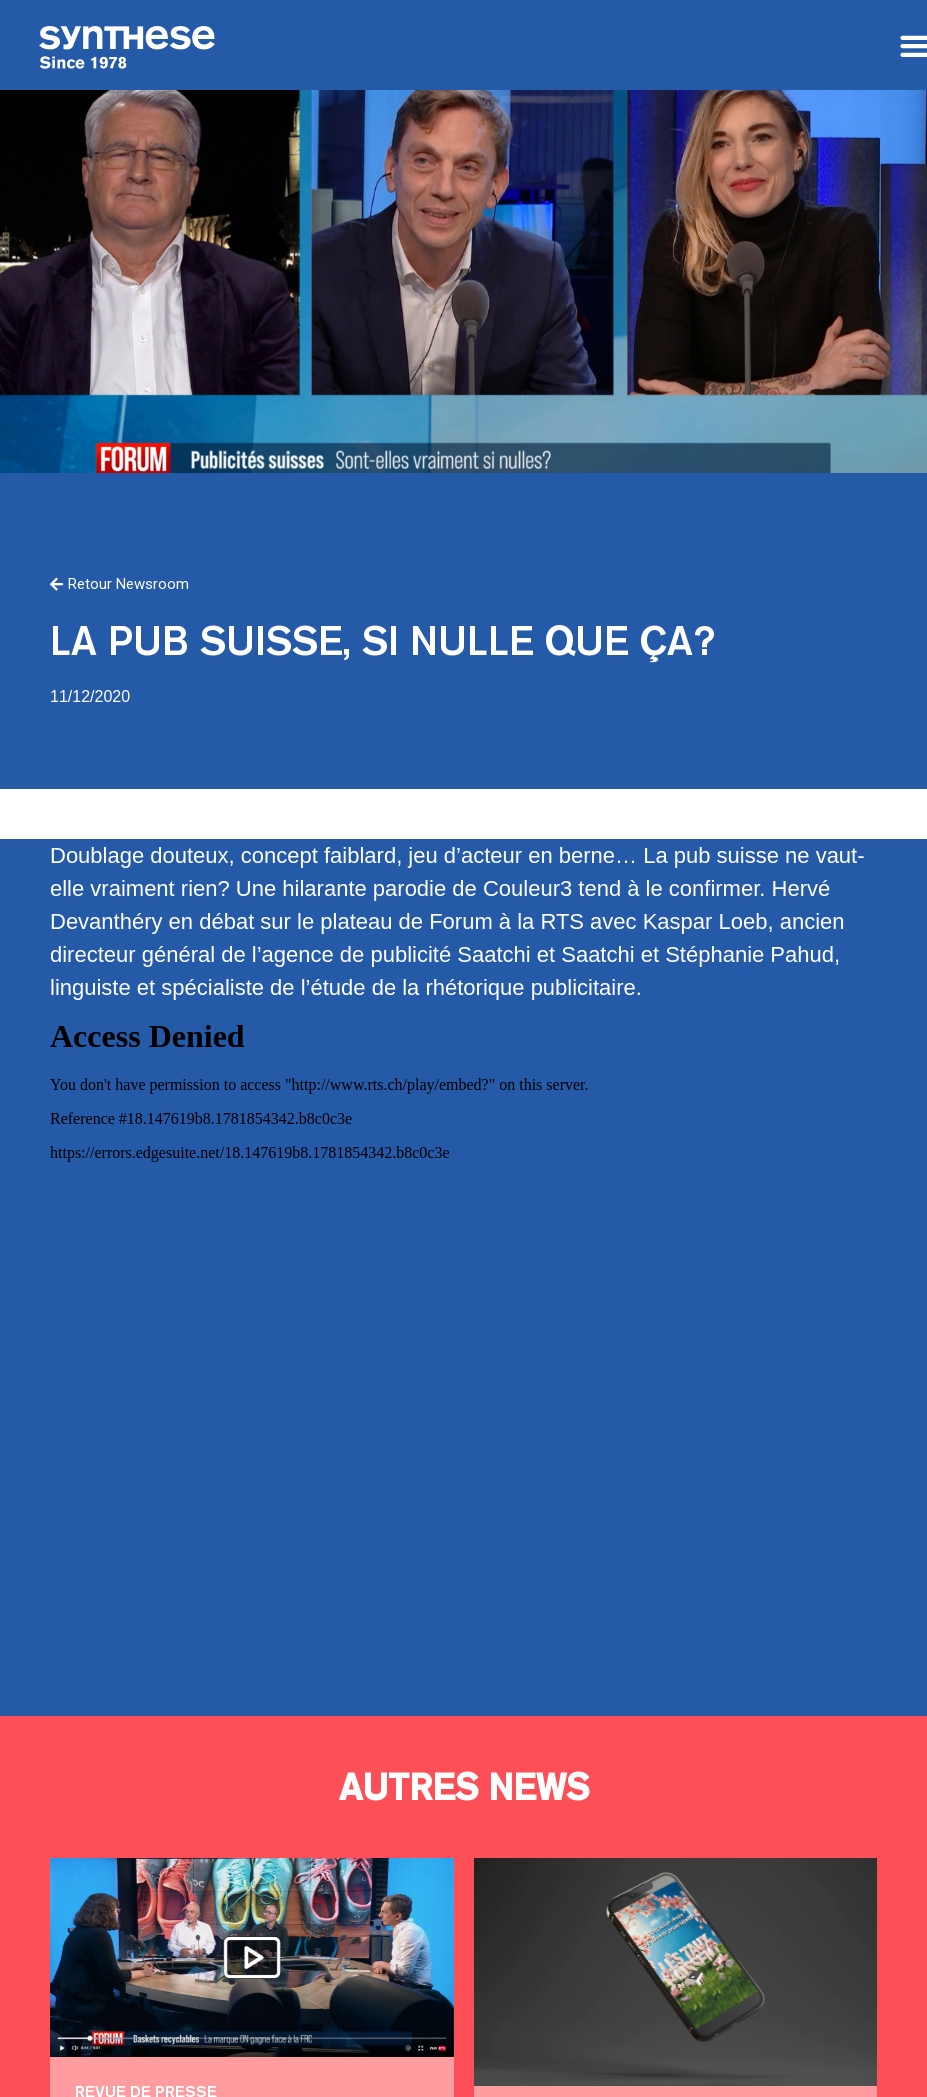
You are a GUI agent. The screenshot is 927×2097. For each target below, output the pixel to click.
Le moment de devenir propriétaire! (672, 1971)
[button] (119, 585)
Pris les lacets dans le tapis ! (252, 1957)
